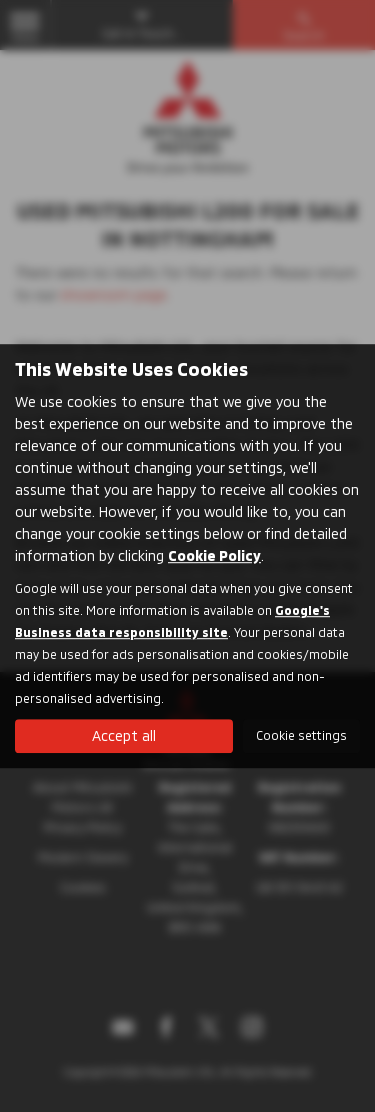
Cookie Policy (214, 555)
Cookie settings (301, 735)
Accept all (124, 735)
